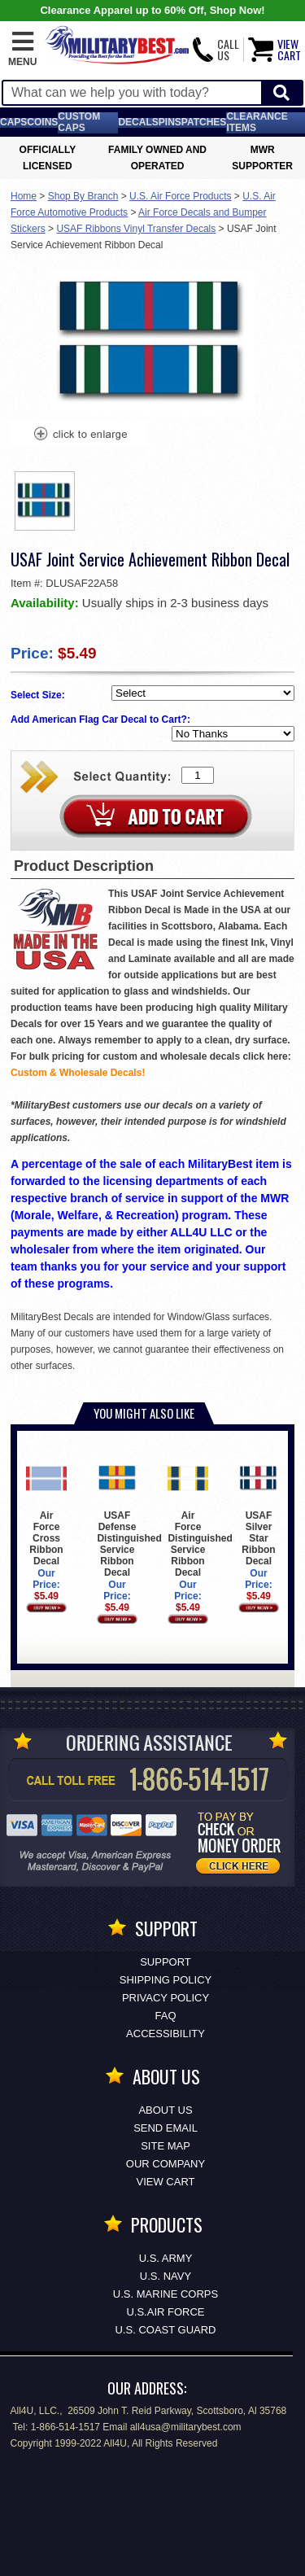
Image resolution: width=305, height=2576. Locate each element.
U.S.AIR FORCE (165, 2312)
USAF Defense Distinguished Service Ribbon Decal (129, 1518)
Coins (42, 122)
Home (24, 196)
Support (165, 1962)
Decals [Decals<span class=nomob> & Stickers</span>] (138, 122)
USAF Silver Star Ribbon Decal (258, 1513)
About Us (165, 2110)
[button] (22, 49)
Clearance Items (256, 122)
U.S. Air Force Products (180, 196)
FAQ (165, 2016)
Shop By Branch (83, 196)
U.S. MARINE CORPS (165, 2294)
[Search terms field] (132, 92)
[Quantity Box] (197, 775)
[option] (45, 501)
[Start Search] (281, 93)
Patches (204, 122)
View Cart (166, 2182)
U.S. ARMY (166, 2258)
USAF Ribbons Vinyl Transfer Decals (136, 228)
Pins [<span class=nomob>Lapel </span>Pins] (170, 122)
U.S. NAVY (165, 2276)
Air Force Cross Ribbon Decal (46, 1513)
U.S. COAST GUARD (165, 2330)
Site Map (165, 2146)
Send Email (165, 2128)
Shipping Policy (165, 1980)
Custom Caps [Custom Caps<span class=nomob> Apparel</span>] (79, 122)
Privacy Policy (165, 1998)
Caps (13, 122)
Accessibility (165, 2033)
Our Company (165, 2164)
